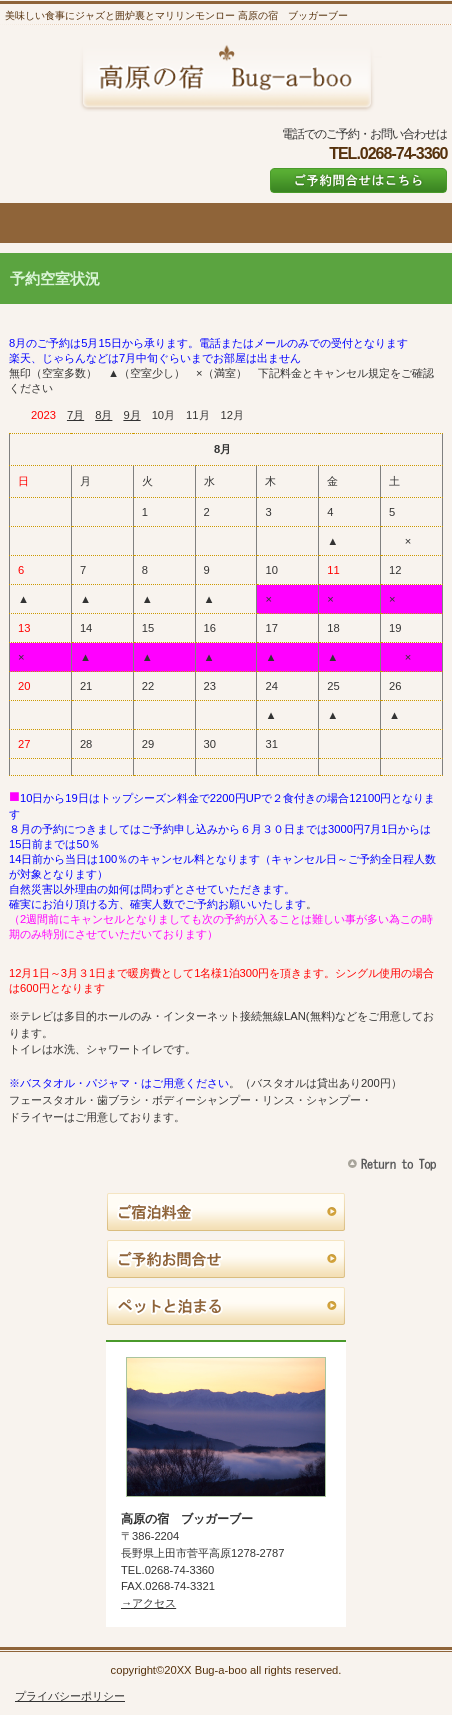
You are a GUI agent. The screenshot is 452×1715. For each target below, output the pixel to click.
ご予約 (226, 1260)
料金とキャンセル (226, 1213)
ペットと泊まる (226, 1307)
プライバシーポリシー (70, 1696)
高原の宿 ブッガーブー (226, 77)
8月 (103, 415)
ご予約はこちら (358, 180)
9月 (131, 415)
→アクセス (148, 1603)
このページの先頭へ (394, 1164)
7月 (75, 415)
